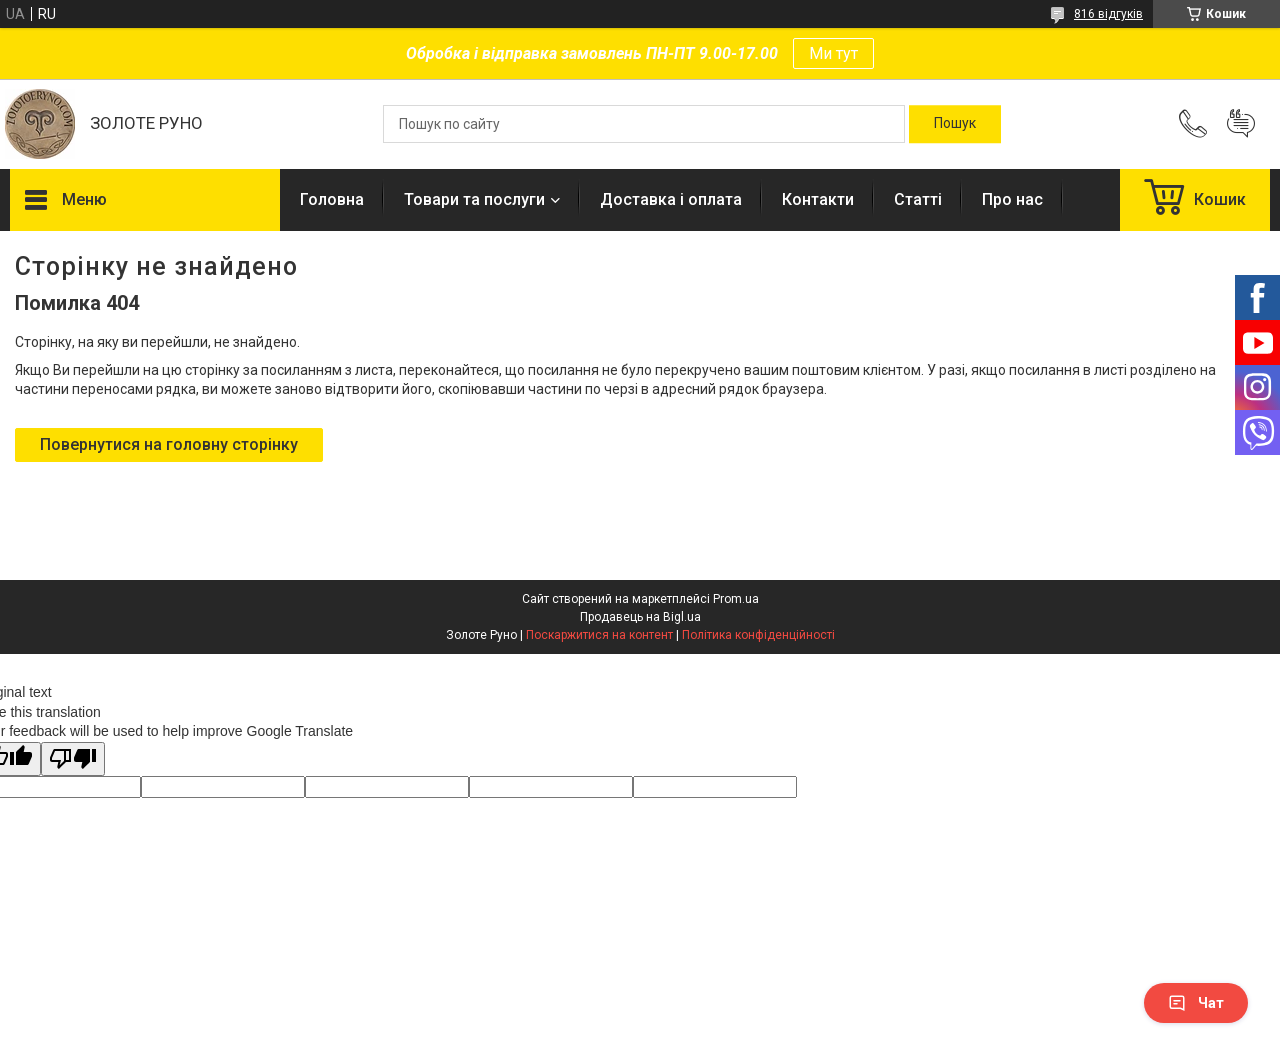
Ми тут (833, 53)
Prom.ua (736, 599)
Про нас (1012, 199)
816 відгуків (1108, 14)
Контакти (818, 199)
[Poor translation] (73, 759)
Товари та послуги (474, 199)
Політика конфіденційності (758, 635)
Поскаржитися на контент (599, 635)
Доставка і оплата (671, 199)
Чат (1196, 1003)
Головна (332, 199)
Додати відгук (1241, 124)
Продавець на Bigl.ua (640, 617)
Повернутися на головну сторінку (169, 444)
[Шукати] (955, 124)
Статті (918, 199)
